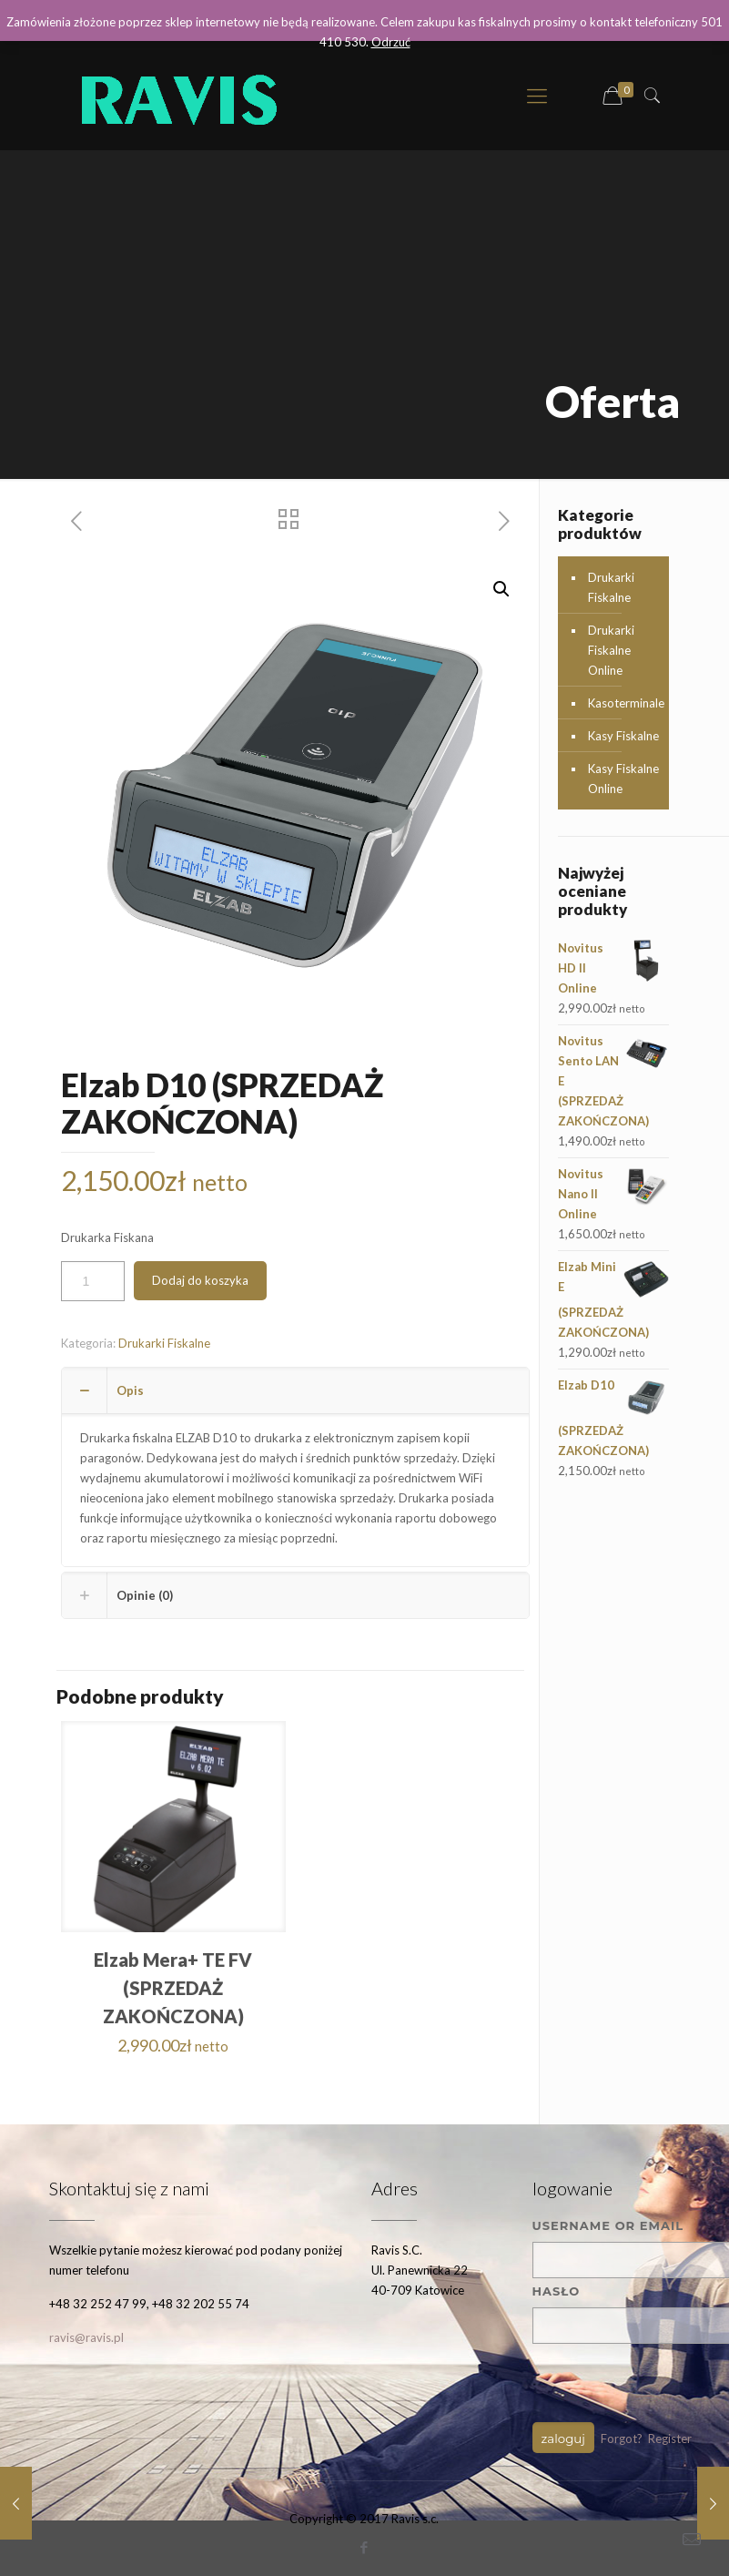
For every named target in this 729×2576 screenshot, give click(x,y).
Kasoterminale (624, 703)
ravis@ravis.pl (86, 2337)
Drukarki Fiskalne (164, 1343)
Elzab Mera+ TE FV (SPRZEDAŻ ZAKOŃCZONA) (173, 1988)
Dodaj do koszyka (200, 1280)
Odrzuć (390, 42)
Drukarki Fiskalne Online (611, 650)
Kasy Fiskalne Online (623, 778)
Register (670, 2438)
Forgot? (622, 2438)
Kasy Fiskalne (623, 735)
